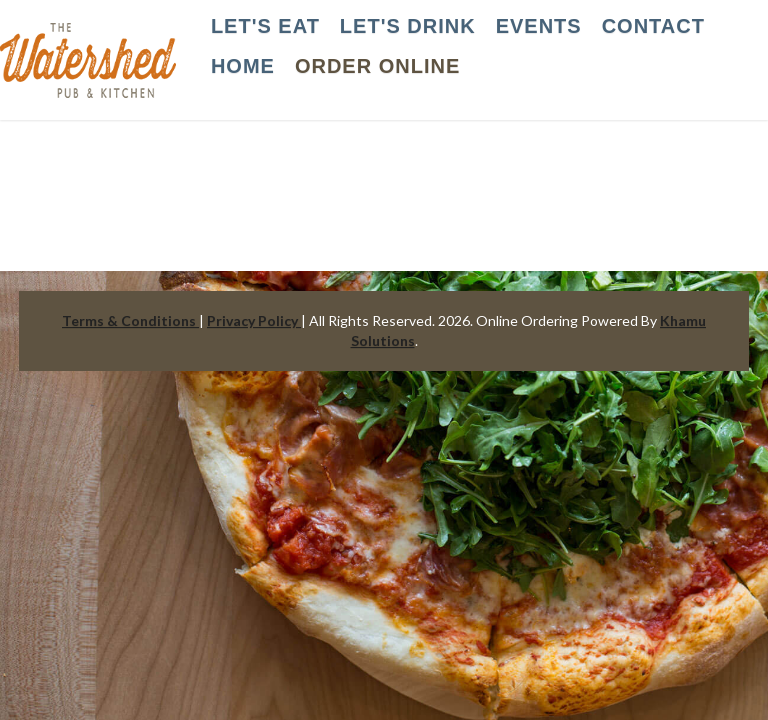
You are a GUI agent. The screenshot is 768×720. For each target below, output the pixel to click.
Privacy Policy (254, 320)
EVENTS (539, 26)
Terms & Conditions (130, 320)
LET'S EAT (265, 26)
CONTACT (653, 26)
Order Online (377, 66)
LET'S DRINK (408, 26)
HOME (243, 66)
